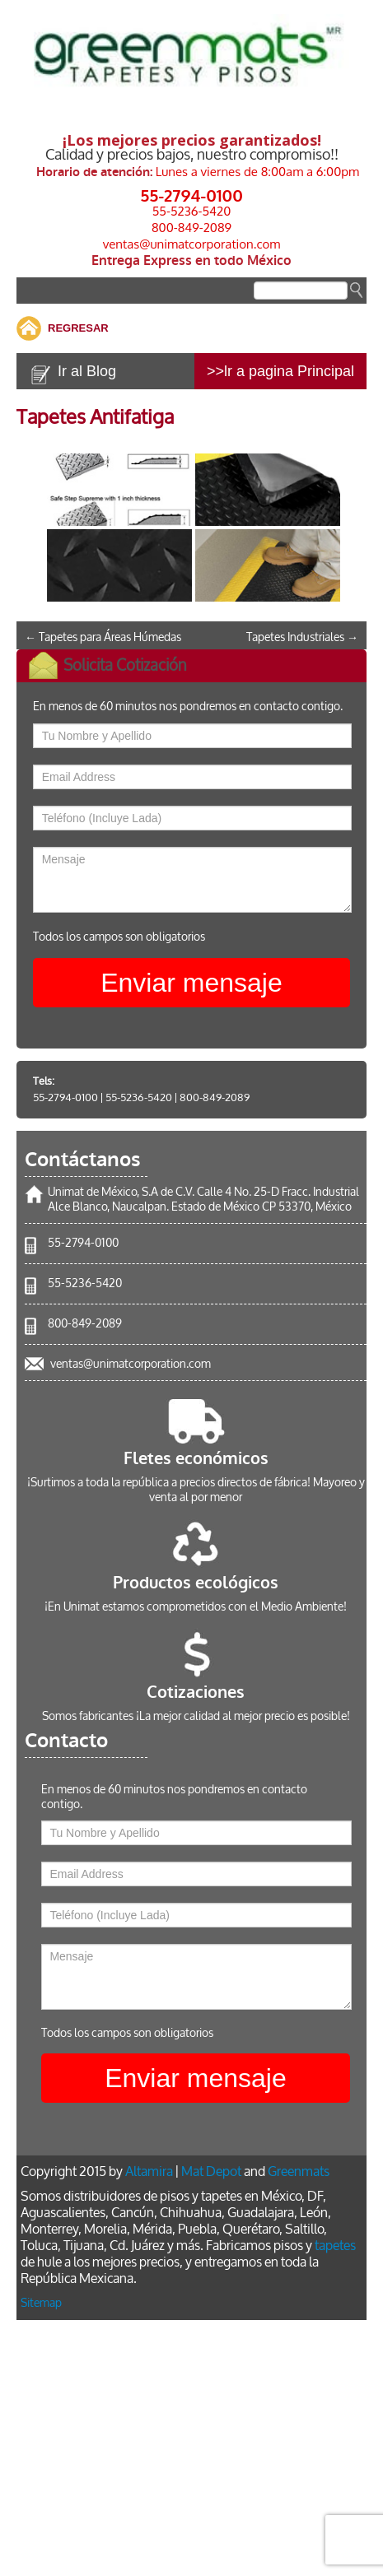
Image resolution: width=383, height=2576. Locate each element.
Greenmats (298, 2171)
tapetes (335, 2245)
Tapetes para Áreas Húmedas (103, 637)
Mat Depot (211, 2171)
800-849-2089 (191, 227)
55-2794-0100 (191, 195)
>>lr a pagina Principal (280, 371)
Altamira (149, 2171)
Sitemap (41, 2303)
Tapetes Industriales (302, 637)
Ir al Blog (87, 371)
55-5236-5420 (191, 211)
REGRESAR (78, 328)
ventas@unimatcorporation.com (192, 244)
